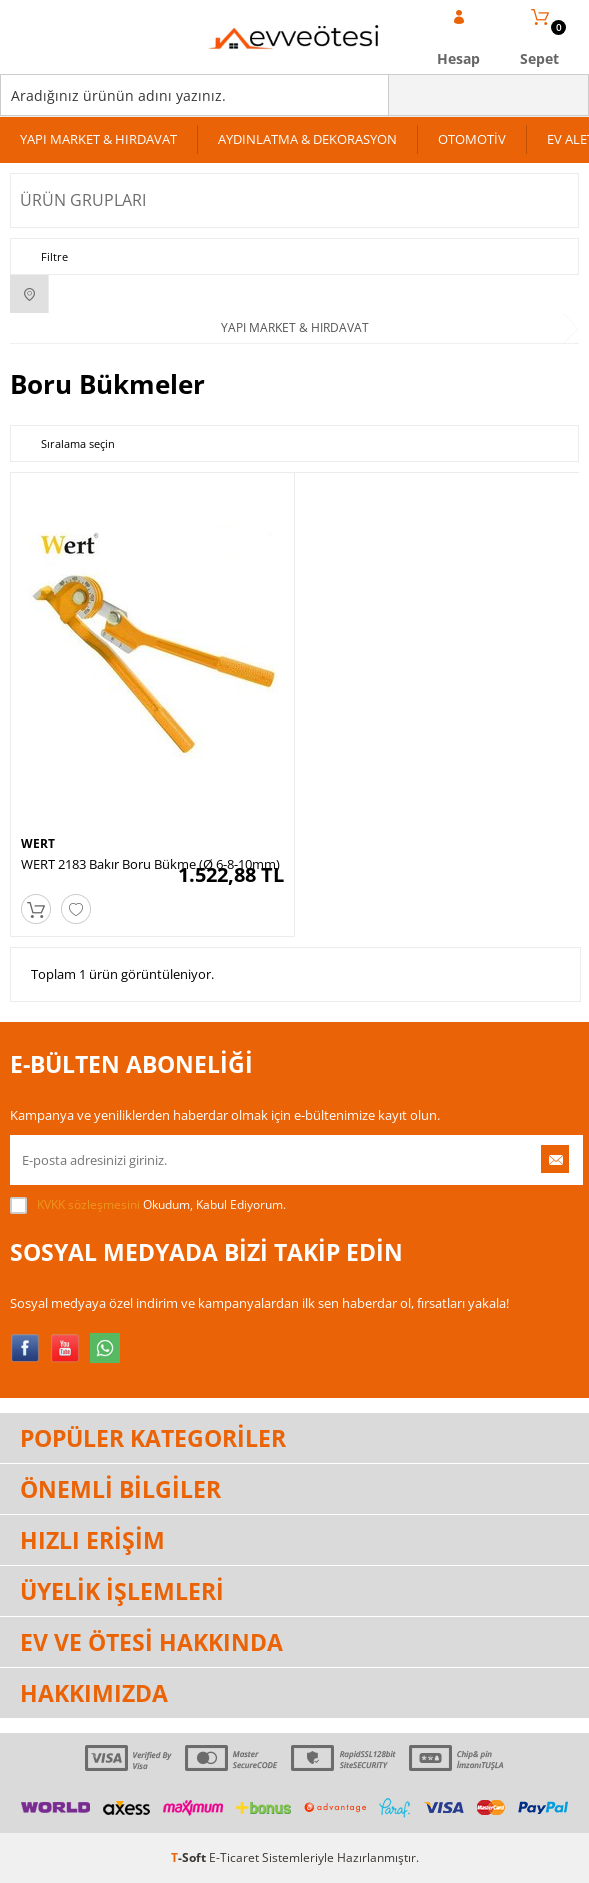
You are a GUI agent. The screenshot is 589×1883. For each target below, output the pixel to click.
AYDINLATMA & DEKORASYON (307, 139)
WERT (38, 843)
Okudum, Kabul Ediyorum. (148, 1205)
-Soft (190, 1857)
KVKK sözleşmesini (88, 1204)
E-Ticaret (234, 1857)
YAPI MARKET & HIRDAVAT (98, 139)
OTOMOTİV (472, 139)
